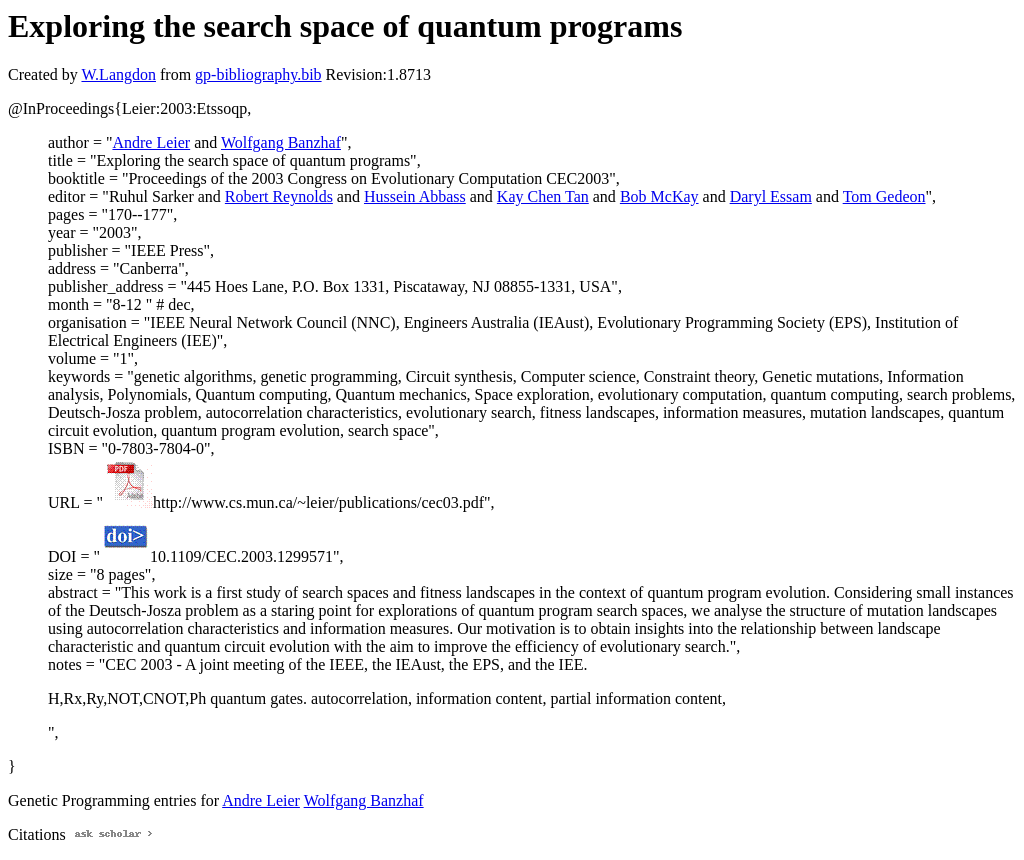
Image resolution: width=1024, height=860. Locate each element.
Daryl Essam (771, 196)
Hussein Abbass (415, 196)
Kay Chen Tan (543, 196)
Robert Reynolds (279, 196)
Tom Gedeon (884, 196)
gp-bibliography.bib (258, 74)
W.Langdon (118, 74)
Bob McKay (659, 196)
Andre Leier (151, 142)
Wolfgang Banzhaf (281, 142)
